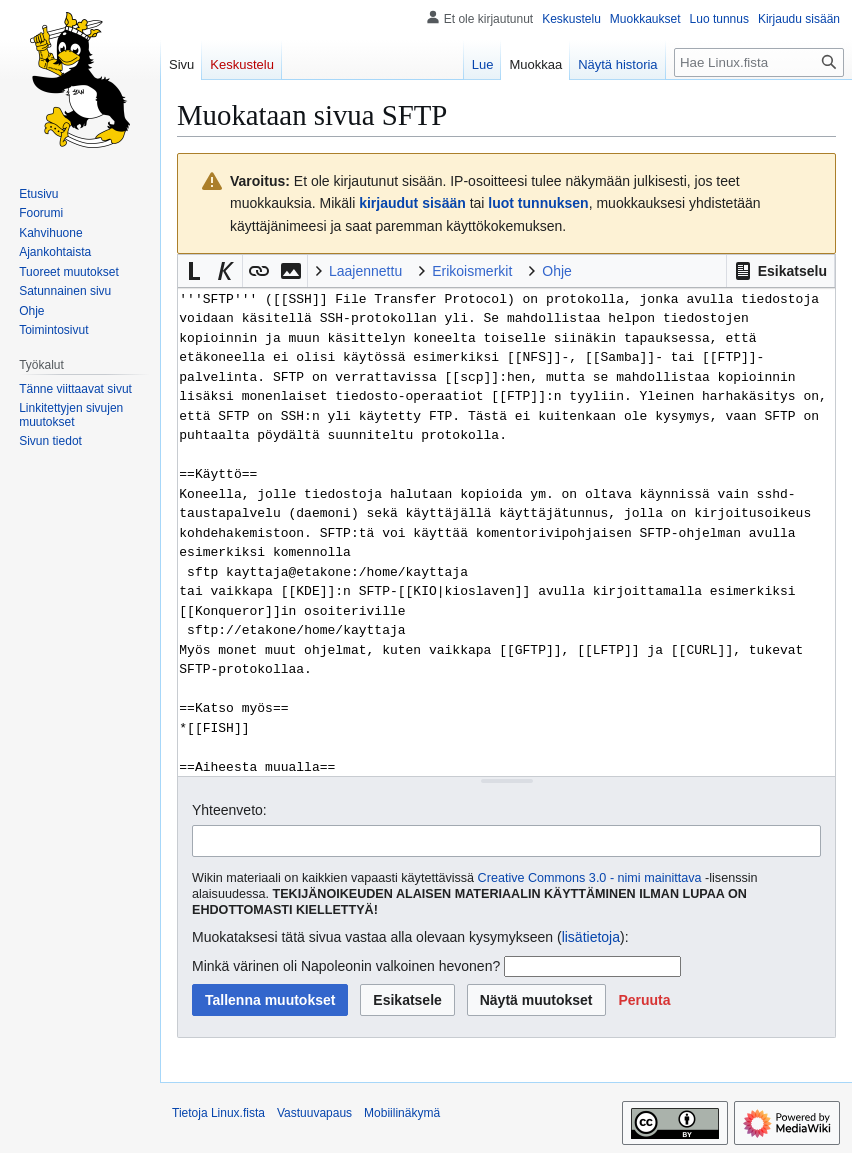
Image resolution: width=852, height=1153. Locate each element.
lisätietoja (591, 937)
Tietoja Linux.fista (218, 1113)
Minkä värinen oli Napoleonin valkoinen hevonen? (346, 966)
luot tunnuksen (538, 203)
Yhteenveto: (229, 810)
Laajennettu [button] (365, 271)
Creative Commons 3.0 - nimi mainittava (590, 878)
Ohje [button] (557, 271)
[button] (780, 271)
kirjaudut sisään (412, 203)
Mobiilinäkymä (402, 1113)
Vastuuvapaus (314, 1113)
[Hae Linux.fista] (759, 62)
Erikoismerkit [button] (472, 271)
